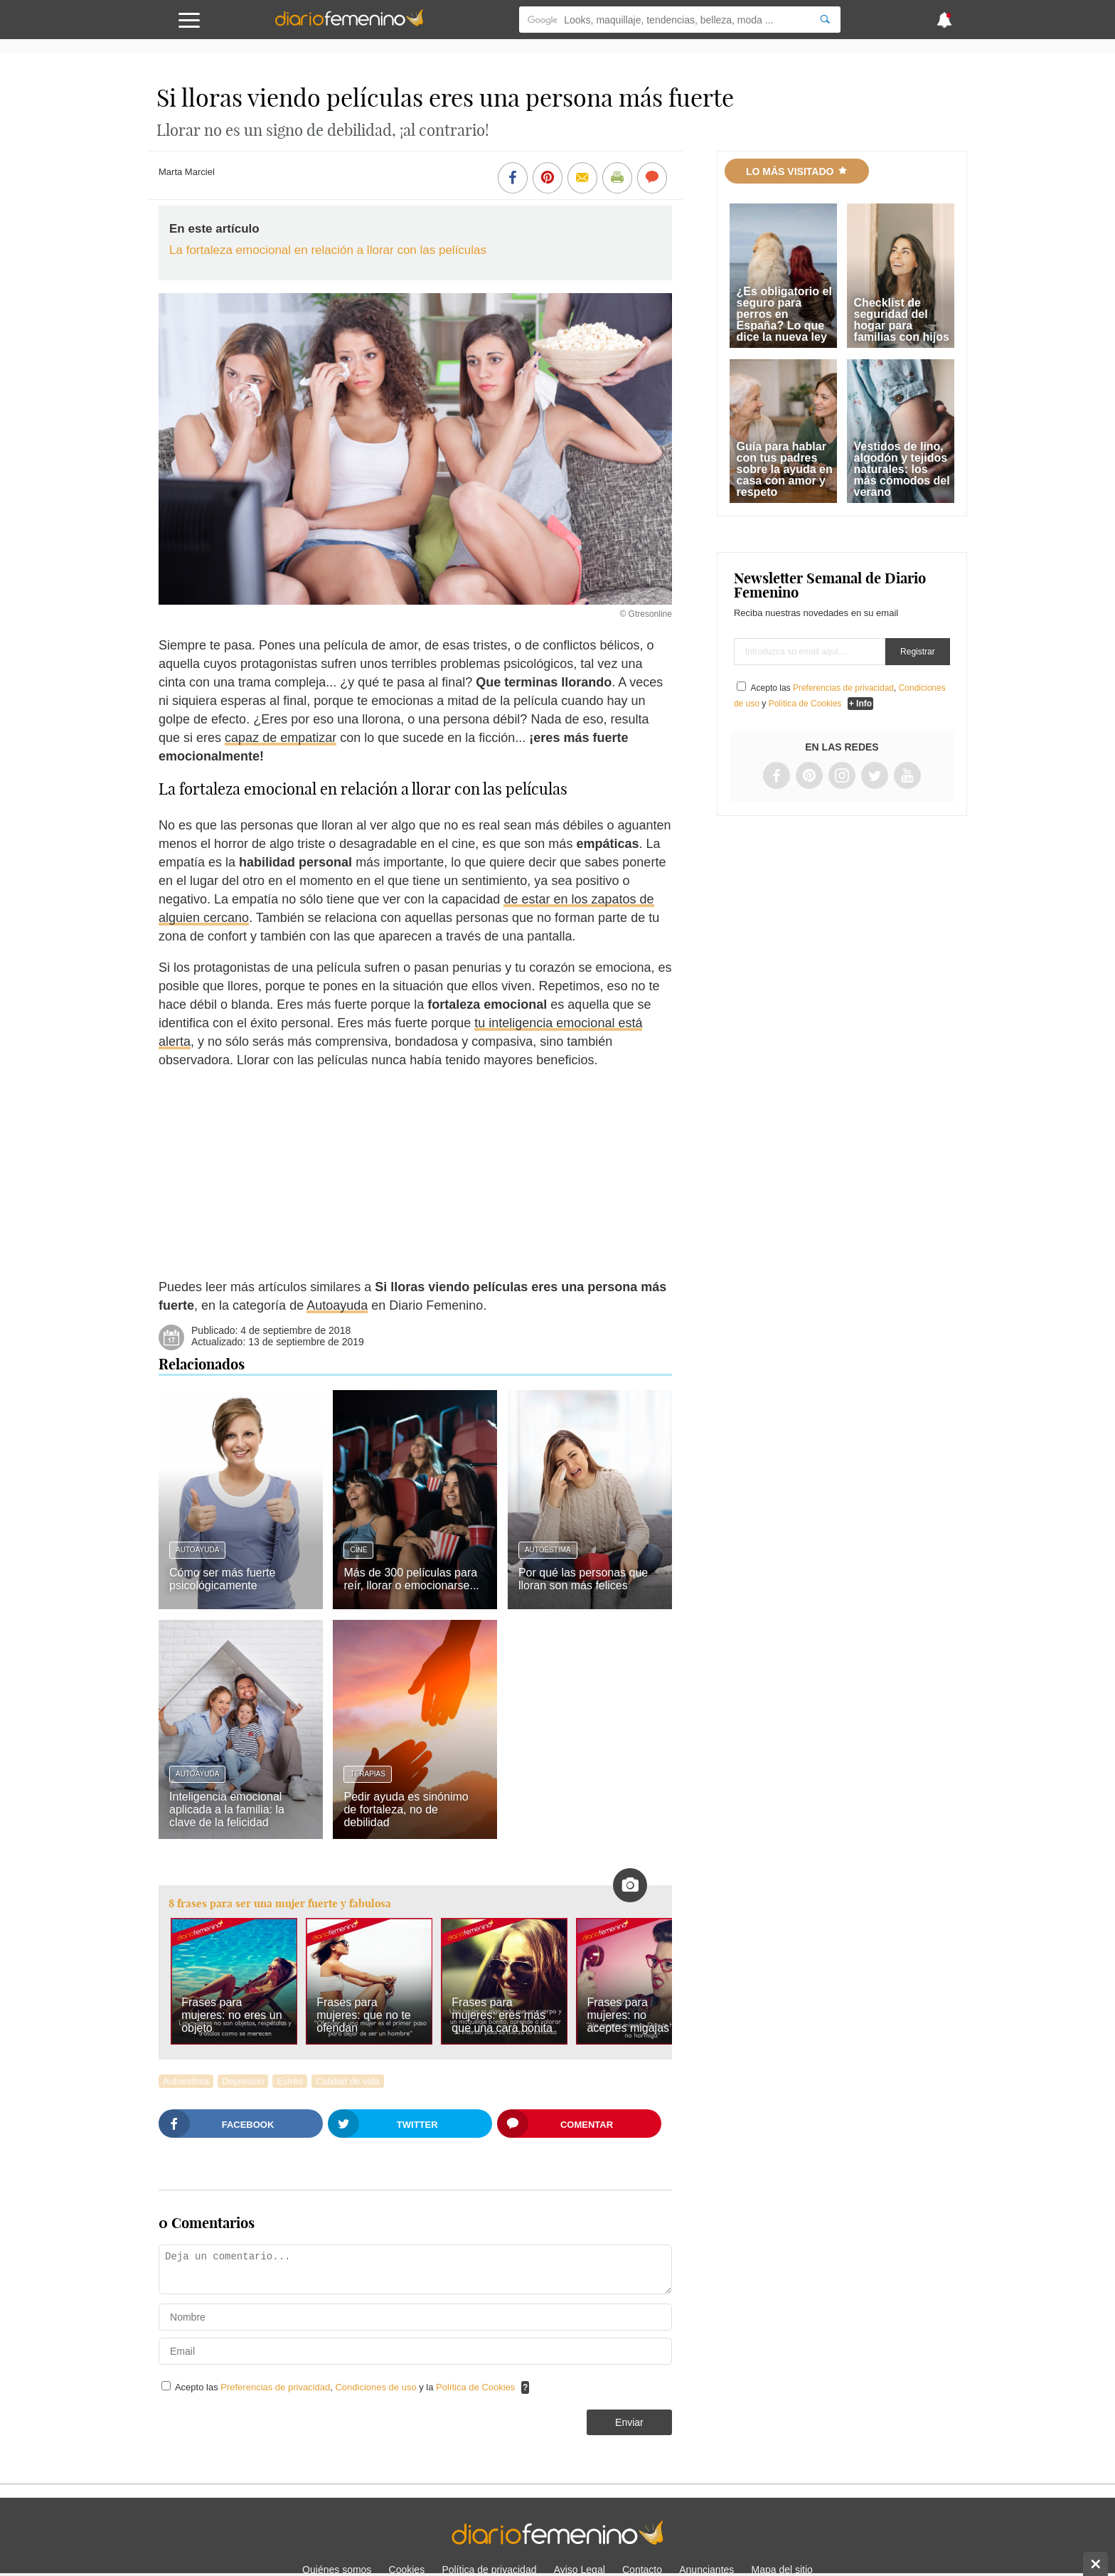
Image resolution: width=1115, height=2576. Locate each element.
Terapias (367, 1774)
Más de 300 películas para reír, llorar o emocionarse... (411, 1579)
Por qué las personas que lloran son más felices (583, 1579)
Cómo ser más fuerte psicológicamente (222, 1579)
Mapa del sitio (782, 2569)
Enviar (629, 2422)
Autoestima (548, 1550)
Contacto (642, 2569)
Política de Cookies (475, 2387)
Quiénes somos (336, 2569)
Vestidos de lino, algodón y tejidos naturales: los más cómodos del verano (902, 469)
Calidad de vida (348, 2081)
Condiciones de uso (377, 2387)
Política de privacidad (489, 2569)
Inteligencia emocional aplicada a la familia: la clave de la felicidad (226, 1809)
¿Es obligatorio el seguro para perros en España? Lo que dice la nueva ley (784, 314)
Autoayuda (337, 1305)
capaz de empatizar (280, 738)
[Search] (825, 19)
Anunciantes (706, 2569)
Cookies (407, 2569)
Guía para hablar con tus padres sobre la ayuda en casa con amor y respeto (785, 469)
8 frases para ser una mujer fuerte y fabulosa (280, 1903)
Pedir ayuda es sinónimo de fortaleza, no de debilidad (405, 1809)
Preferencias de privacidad (275, 2387)
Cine (358, 1550)
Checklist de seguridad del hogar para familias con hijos (901, 320)
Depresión (243, 2081)
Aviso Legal (579, 2569)
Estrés (290, 2081)
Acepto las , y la (346, 2387)
